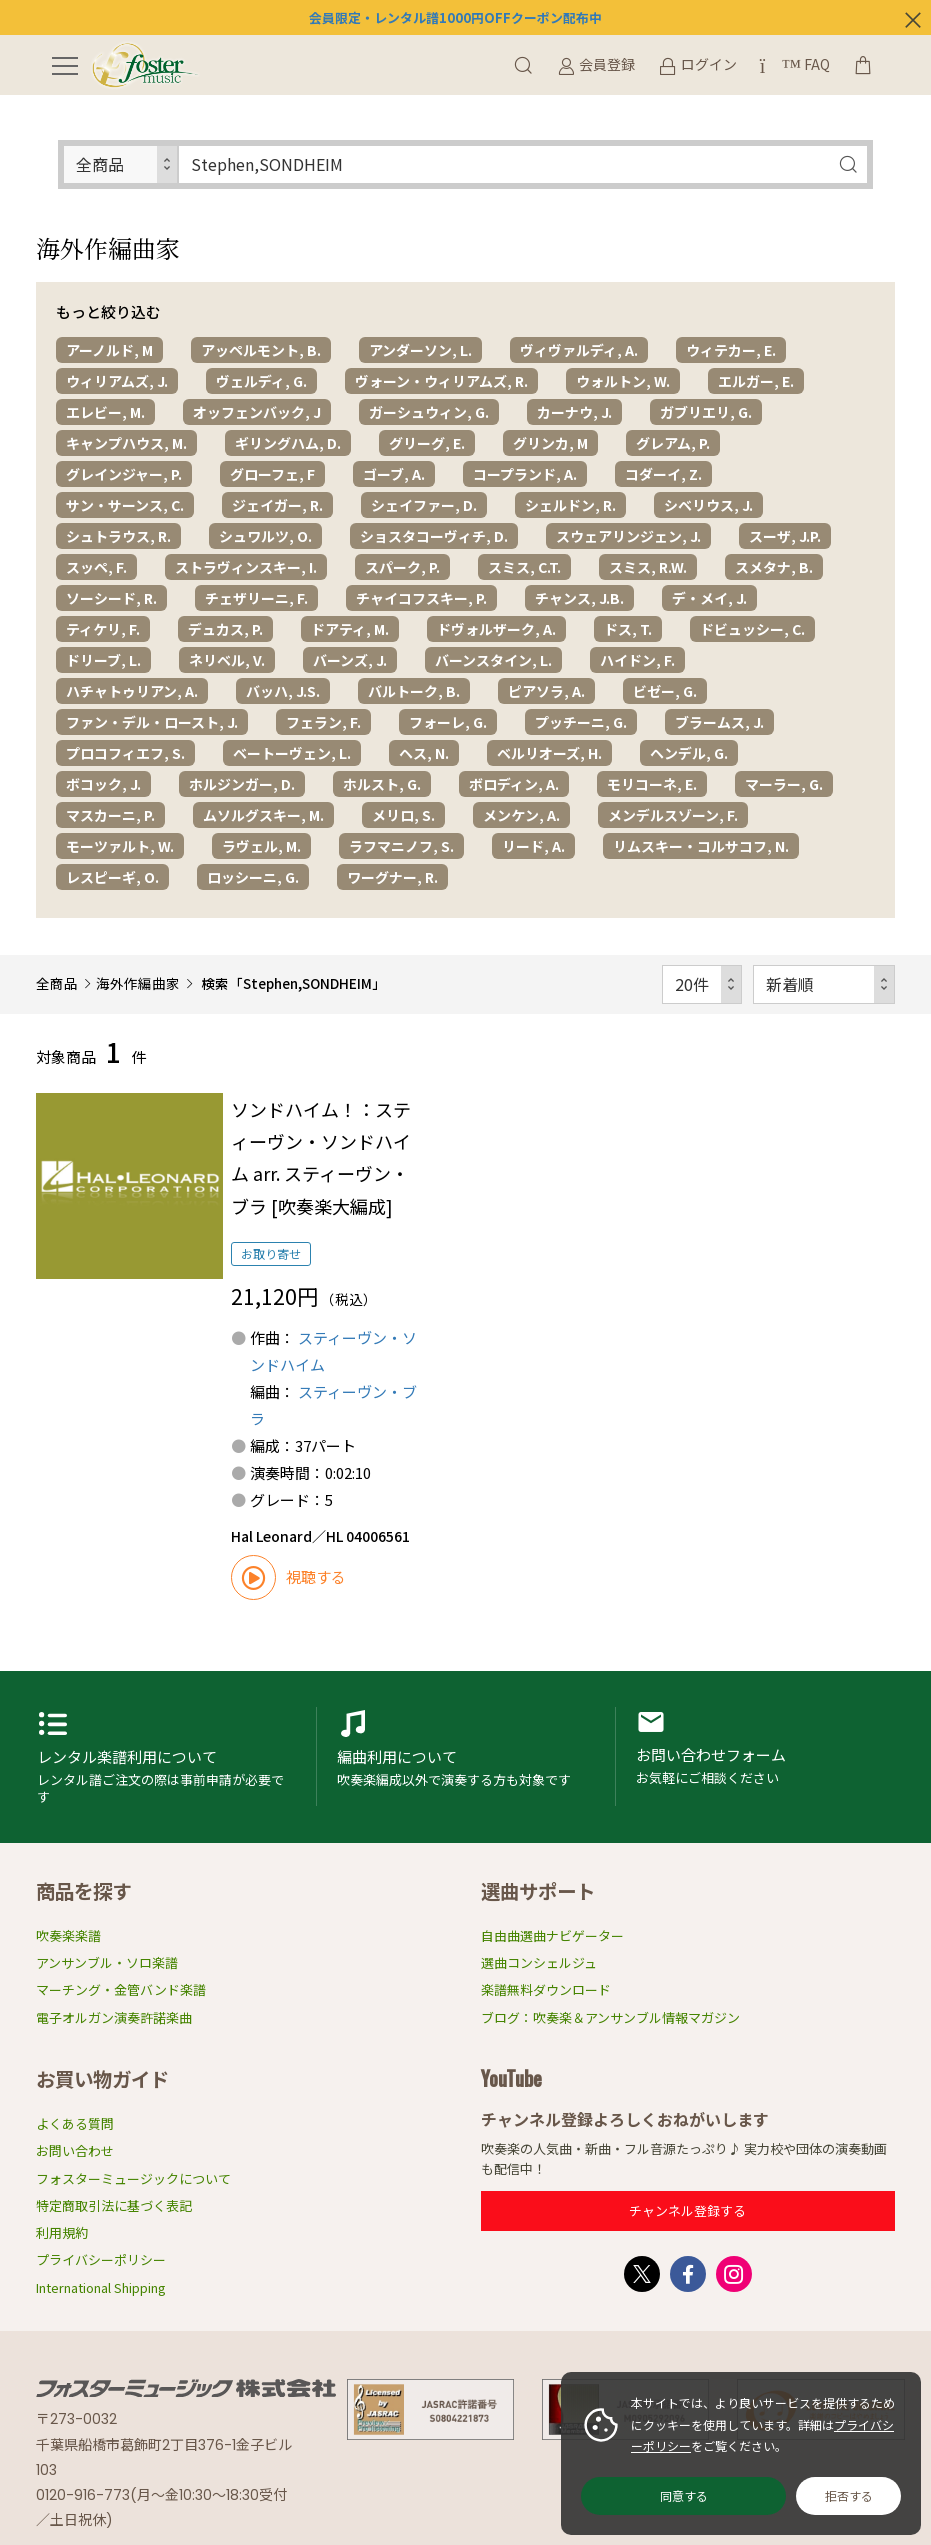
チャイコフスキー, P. (421, 598)
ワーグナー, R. (392, 877)
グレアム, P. (673, 443)
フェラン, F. (323, 722)
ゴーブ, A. (394, 474)
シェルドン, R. (570, 505)
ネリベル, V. (227, 660)
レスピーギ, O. (112, 877)
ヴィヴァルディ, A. (579, 350)
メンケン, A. (521, 815)
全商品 (57, 983)
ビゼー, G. (665, 691)
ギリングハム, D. (288, 443)
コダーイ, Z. (663, 474)
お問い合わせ (75, 2150)
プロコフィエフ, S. (125, 753)
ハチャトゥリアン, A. (132, 691)
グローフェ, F (272, 474)
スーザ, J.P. (785, 536)
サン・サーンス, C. (125, 505)
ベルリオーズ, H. (549, 753)
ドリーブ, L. (103, 660)
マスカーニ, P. (110, 815)
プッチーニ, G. (581, 722)
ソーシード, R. (111, 598)
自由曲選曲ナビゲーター (552, 1935)
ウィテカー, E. (731, 350)
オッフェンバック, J (257, 412)
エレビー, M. (105, 412)
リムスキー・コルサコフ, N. (701, 846)
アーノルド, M (109, 350)
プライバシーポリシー (101, 2259)
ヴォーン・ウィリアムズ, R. (441, 381)
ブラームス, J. (719, 722)
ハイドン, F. (637, 660)
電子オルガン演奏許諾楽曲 (114, 2017)
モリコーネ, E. (652, 784)
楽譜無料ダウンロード (546, 1989)
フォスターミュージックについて (133, 2178)
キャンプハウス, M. (126, 443)
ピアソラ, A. (546, 691)
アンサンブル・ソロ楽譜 (107, 1962)
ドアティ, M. (350, 629)
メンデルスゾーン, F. (673, 815)
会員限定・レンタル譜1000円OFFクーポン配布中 (455, 17)
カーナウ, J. (574, 412)
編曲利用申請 (466, 1756)
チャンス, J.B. (579, 598)
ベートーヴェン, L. (292, 753)
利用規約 (62, 2232)
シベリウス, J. (708, 505)
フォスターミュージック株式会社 (186, 2388)
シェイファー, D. (424, 505)
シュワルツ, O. (265, 536)
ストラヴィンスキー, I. (246, 567)
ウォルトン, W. (623, 381)
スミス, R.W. (648, 567)
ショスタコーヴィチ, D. (434, 536)
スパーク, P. (402, 567)
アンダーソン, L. (420, 350)
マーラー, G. (784, 784)
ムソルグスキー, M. (263, 815)
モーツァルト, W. (120, 846)
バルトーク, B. (414, 691)
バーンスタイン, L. (493, 660)
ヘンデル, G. (689, 753)
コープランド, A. (525, 474)
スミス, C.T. (524, 567)
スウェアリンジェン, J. (628, 536)
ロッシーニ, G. (253, 877)
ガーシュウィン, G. (429, 412)
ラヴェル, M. (261, 846)
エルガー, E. (756, 381)
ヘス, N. (424, 753)
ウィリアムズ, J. (117, 381)
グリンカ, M (550, 443)
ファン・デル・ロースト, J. (152, 722)
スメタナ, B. (774, 567)
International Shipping (101, 2287)
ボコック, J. (103, 784)
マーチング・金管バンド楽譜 (121, 1989)
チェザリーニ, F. (256, 598)
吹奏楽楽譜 (68, 1935)
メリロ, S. (403, 815)
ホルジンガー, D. (242, 784)
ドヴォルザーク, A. (496, 629)
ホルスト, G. (382, 784)
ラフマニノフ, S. (401, 846)
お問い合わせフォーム (765, 1756)
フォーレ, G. (448, 722)
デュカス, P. (225, 629)
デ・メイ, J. (709, 598)
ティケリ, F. (103, 629)
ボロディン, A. (514, 784)
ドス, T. (628, 629)
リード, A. (533, 846)
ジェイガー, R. (277, 505)
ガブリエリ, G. (706, 412)
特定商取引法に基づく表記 (114, 2205)
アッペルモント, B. (261, 350)
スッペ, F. (96, 567)
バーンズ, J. (350, 660)
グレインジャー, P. (124, 474)
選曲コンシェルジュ (539, 1962)
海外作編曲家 (138, 983)
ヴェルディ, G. (261, 381)
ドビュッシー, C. (752, 629)
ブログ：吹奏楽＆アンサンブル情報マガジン (610, 2017)
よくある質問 (75, 2123)
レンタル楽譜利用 (166, 1756)
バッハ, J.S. (283, 691)
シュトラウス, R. (118, 536)
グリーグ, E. (427, 443)
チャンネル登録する (687, 2210)
